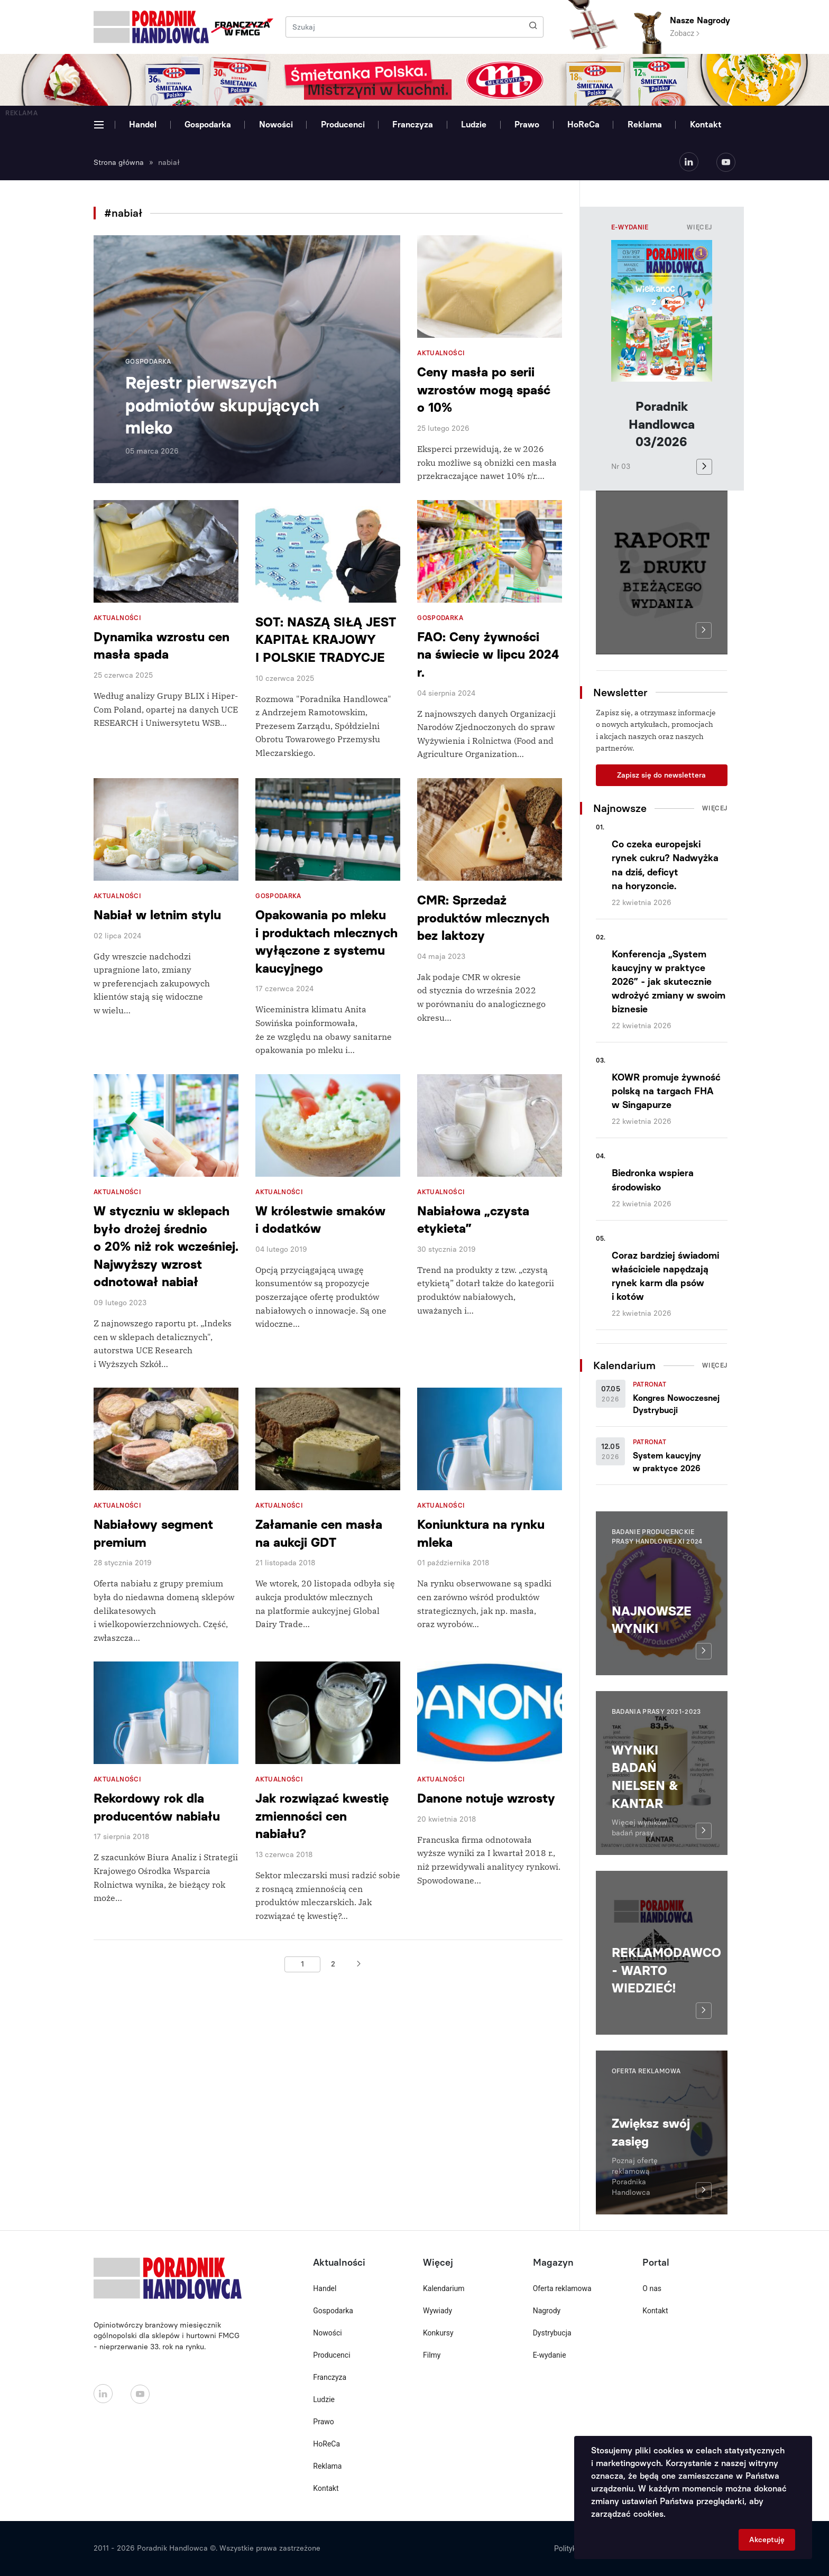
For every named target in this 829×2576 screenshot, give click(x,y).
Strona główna (119, 162)
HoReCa (583, 124)
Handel (142, 124)
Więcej (699, 227)
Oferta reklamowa (562, 2288)
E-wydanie (549, 2355)
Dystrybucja (552, 2333)
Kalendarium (444, 2288)
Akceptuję (767, 2539)
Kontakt (706, 124)
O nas (651, 2288)
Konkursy (438, 2333)
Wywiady (437, 2310)
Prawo (526, 124)
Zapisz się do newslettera (661, 775)
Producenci (343, 124)
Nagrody (547, 2310)
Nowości (276, 124)
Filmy (431, 2355)
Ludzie (473, 124)
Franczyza (412, 124)
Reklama (645, 124)
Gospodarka (208, 124)
